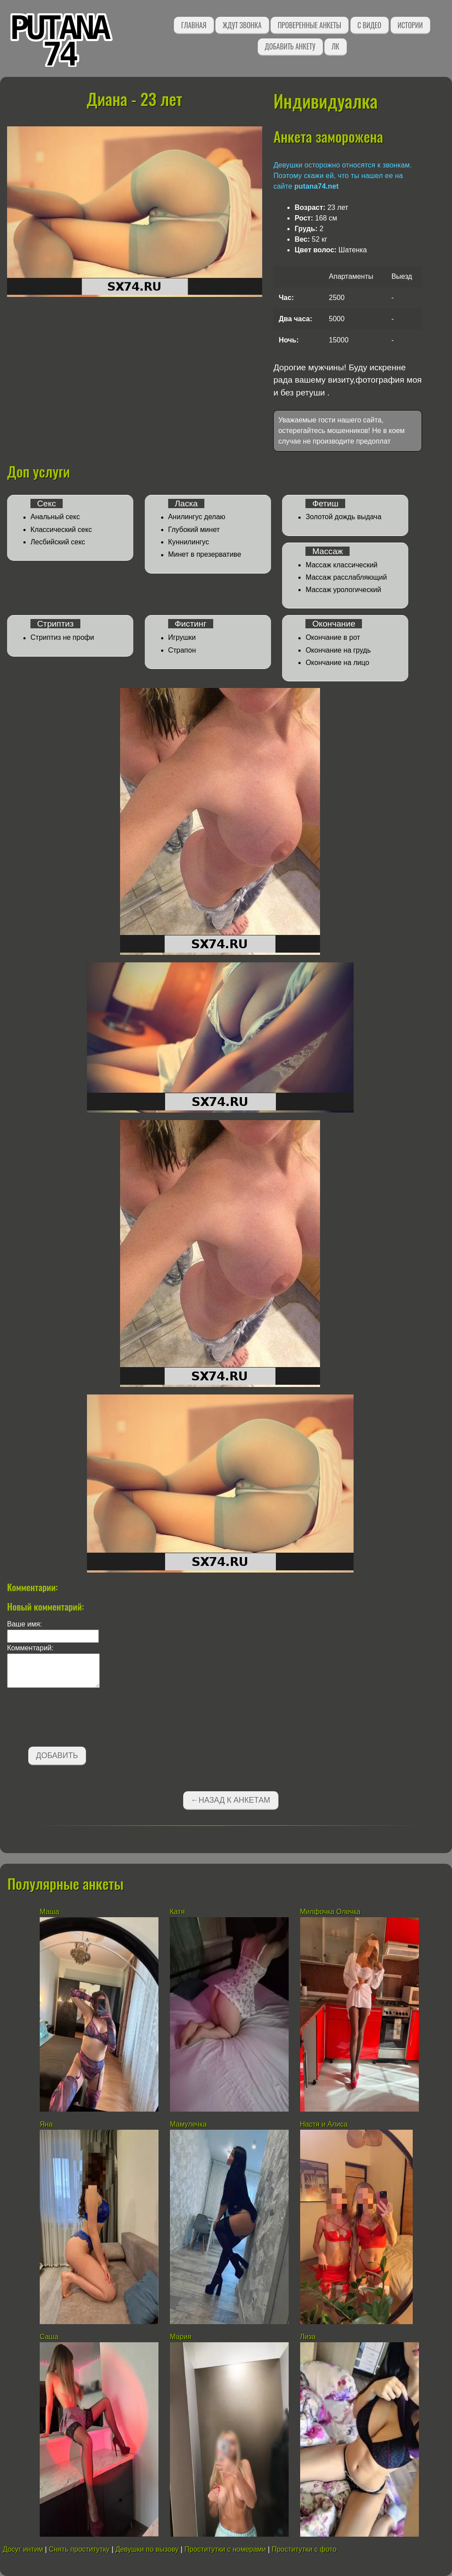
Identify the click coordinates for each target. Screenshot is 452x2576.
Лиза (308, 2336)
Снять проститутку (79, 2549)
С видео (369, 25)
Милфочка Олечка (330, 1911)
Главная (193, 25)
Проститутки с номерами (225, 2549)
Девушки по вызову (146, 2549)
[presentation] (74, 1719)
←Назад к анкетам (230, 1800)
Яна (46, 2124)
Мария (181, 2336)
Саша (49, 2336)
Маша (49, 1911)
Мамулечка (188, 2124)
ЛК (335, 46)
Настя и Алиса (324, 2124)
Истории (410, 25)
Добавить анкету (290, 46)
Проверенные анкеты (309, 25)
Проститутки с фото (303, 2549)
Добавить (57, 1755)
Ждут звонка (241, 25)
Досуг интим (23, 2549)
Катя (177, 1911)
